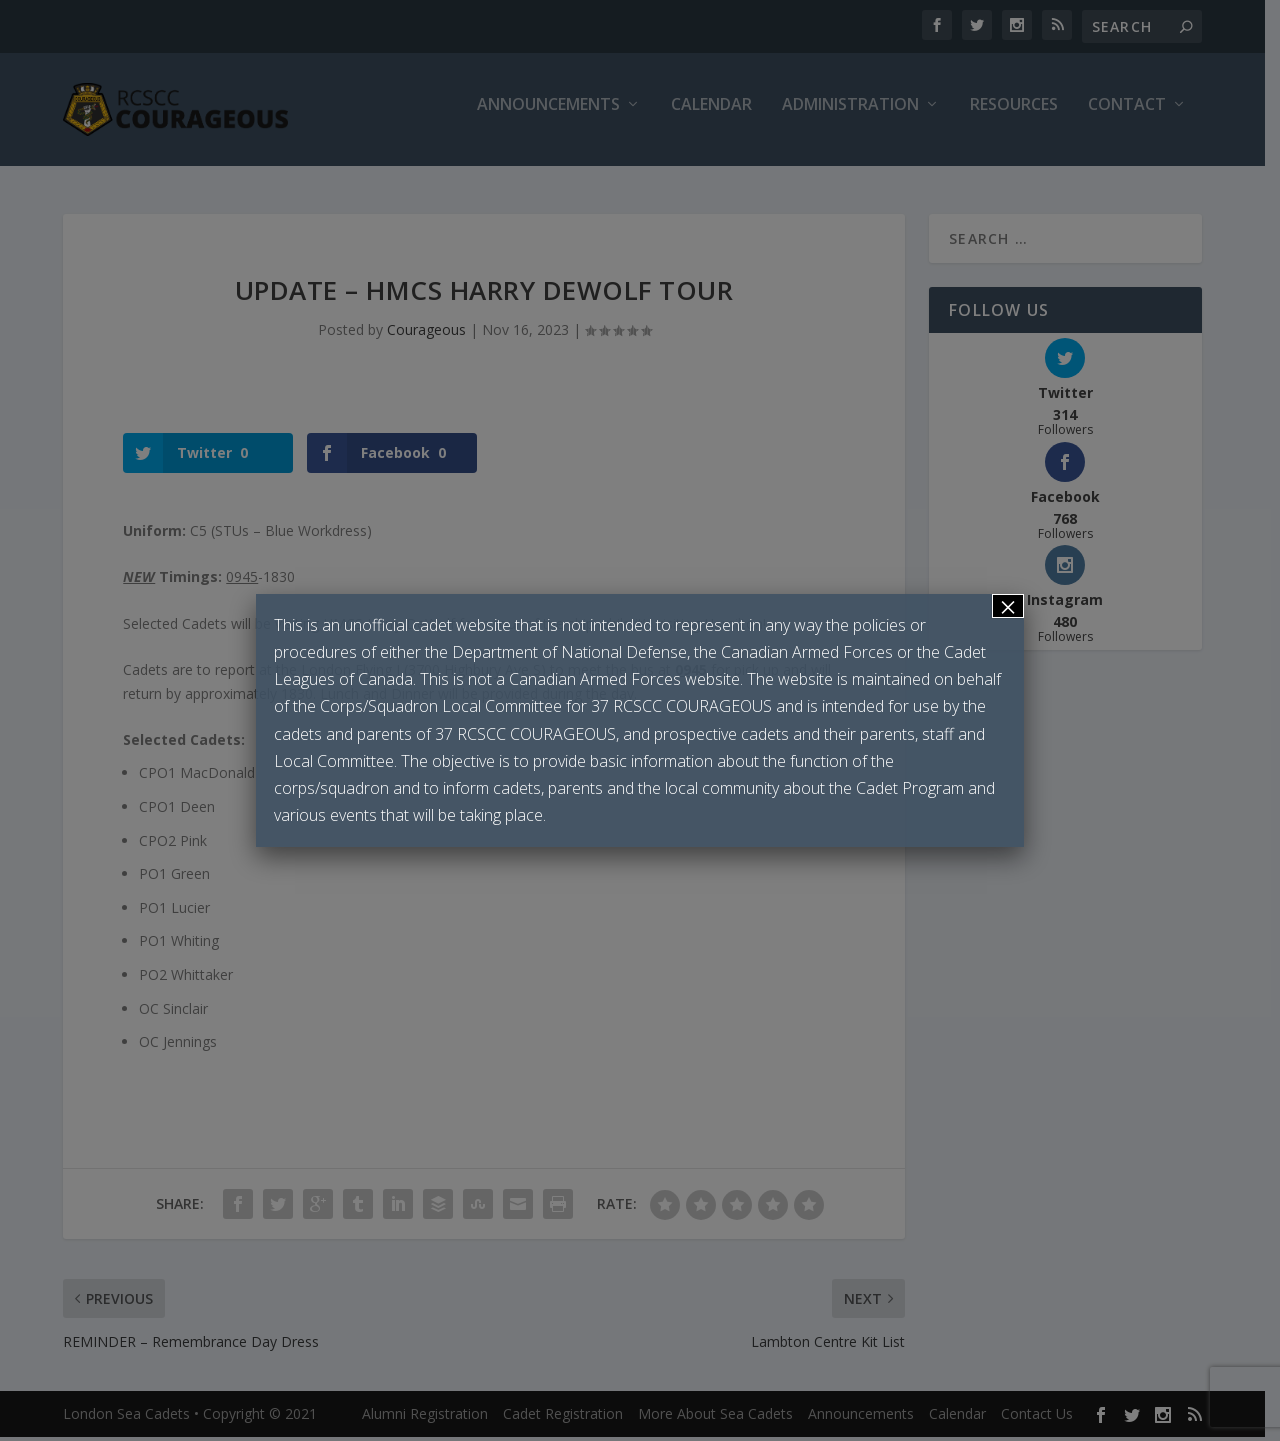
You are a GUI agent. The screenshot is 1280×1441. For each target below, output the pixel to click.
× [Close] (1008, 606)
